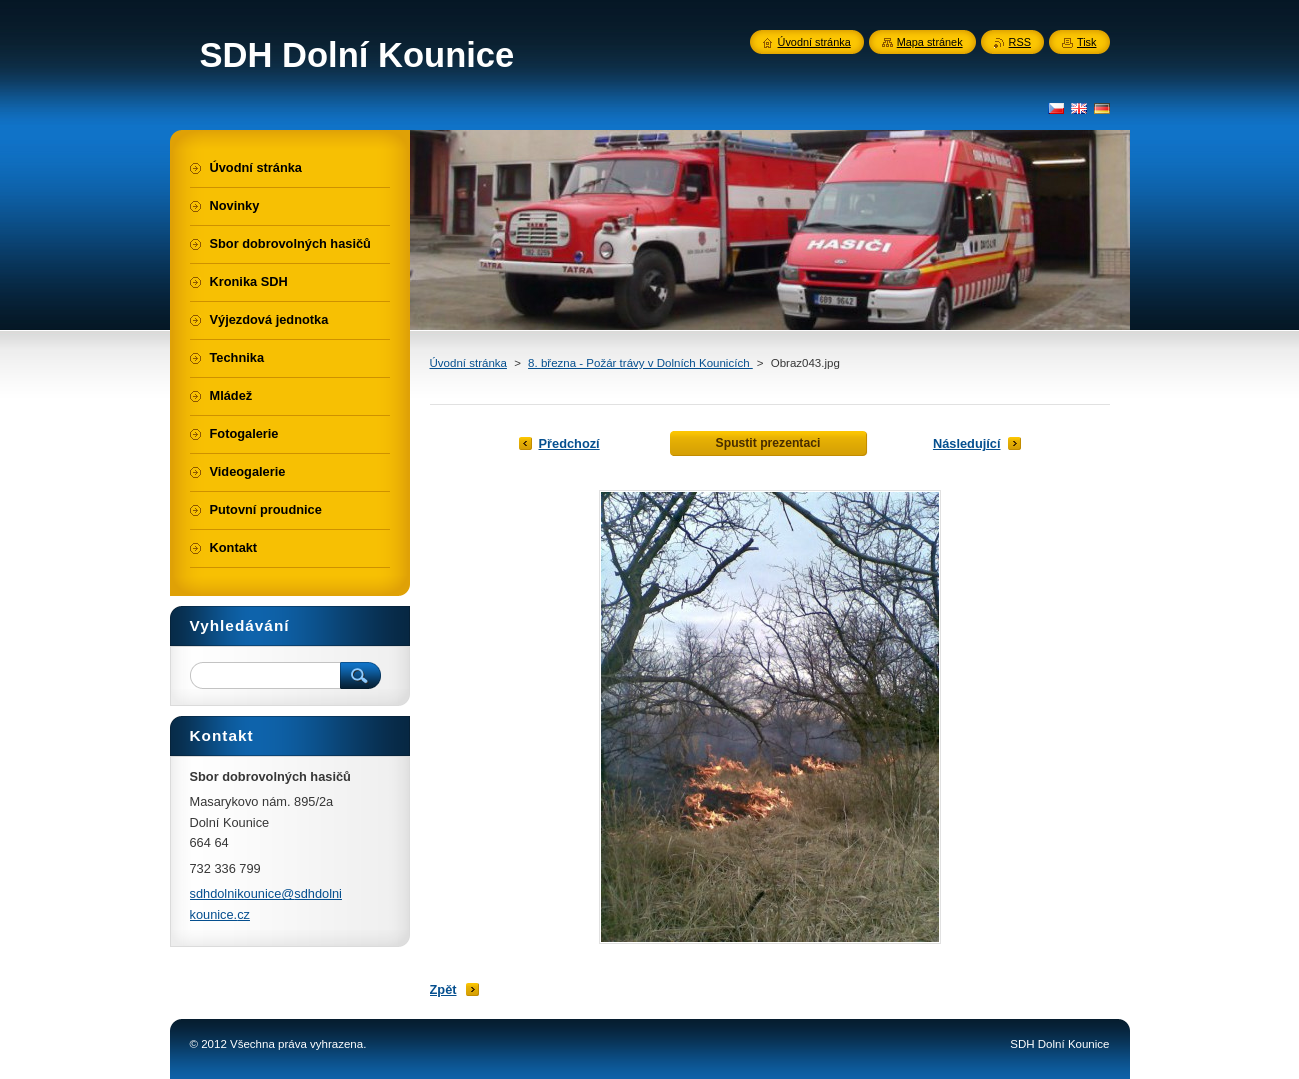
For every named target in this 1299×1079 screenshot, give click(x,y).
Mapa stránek (930, 42)
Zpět (443, 989)
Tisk (1087, 42)
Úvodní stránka (468, 363)
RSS (1020, 42)
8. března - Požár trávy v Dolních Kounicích (640, 363)
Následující (967, 443)
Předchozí (569, 443)
